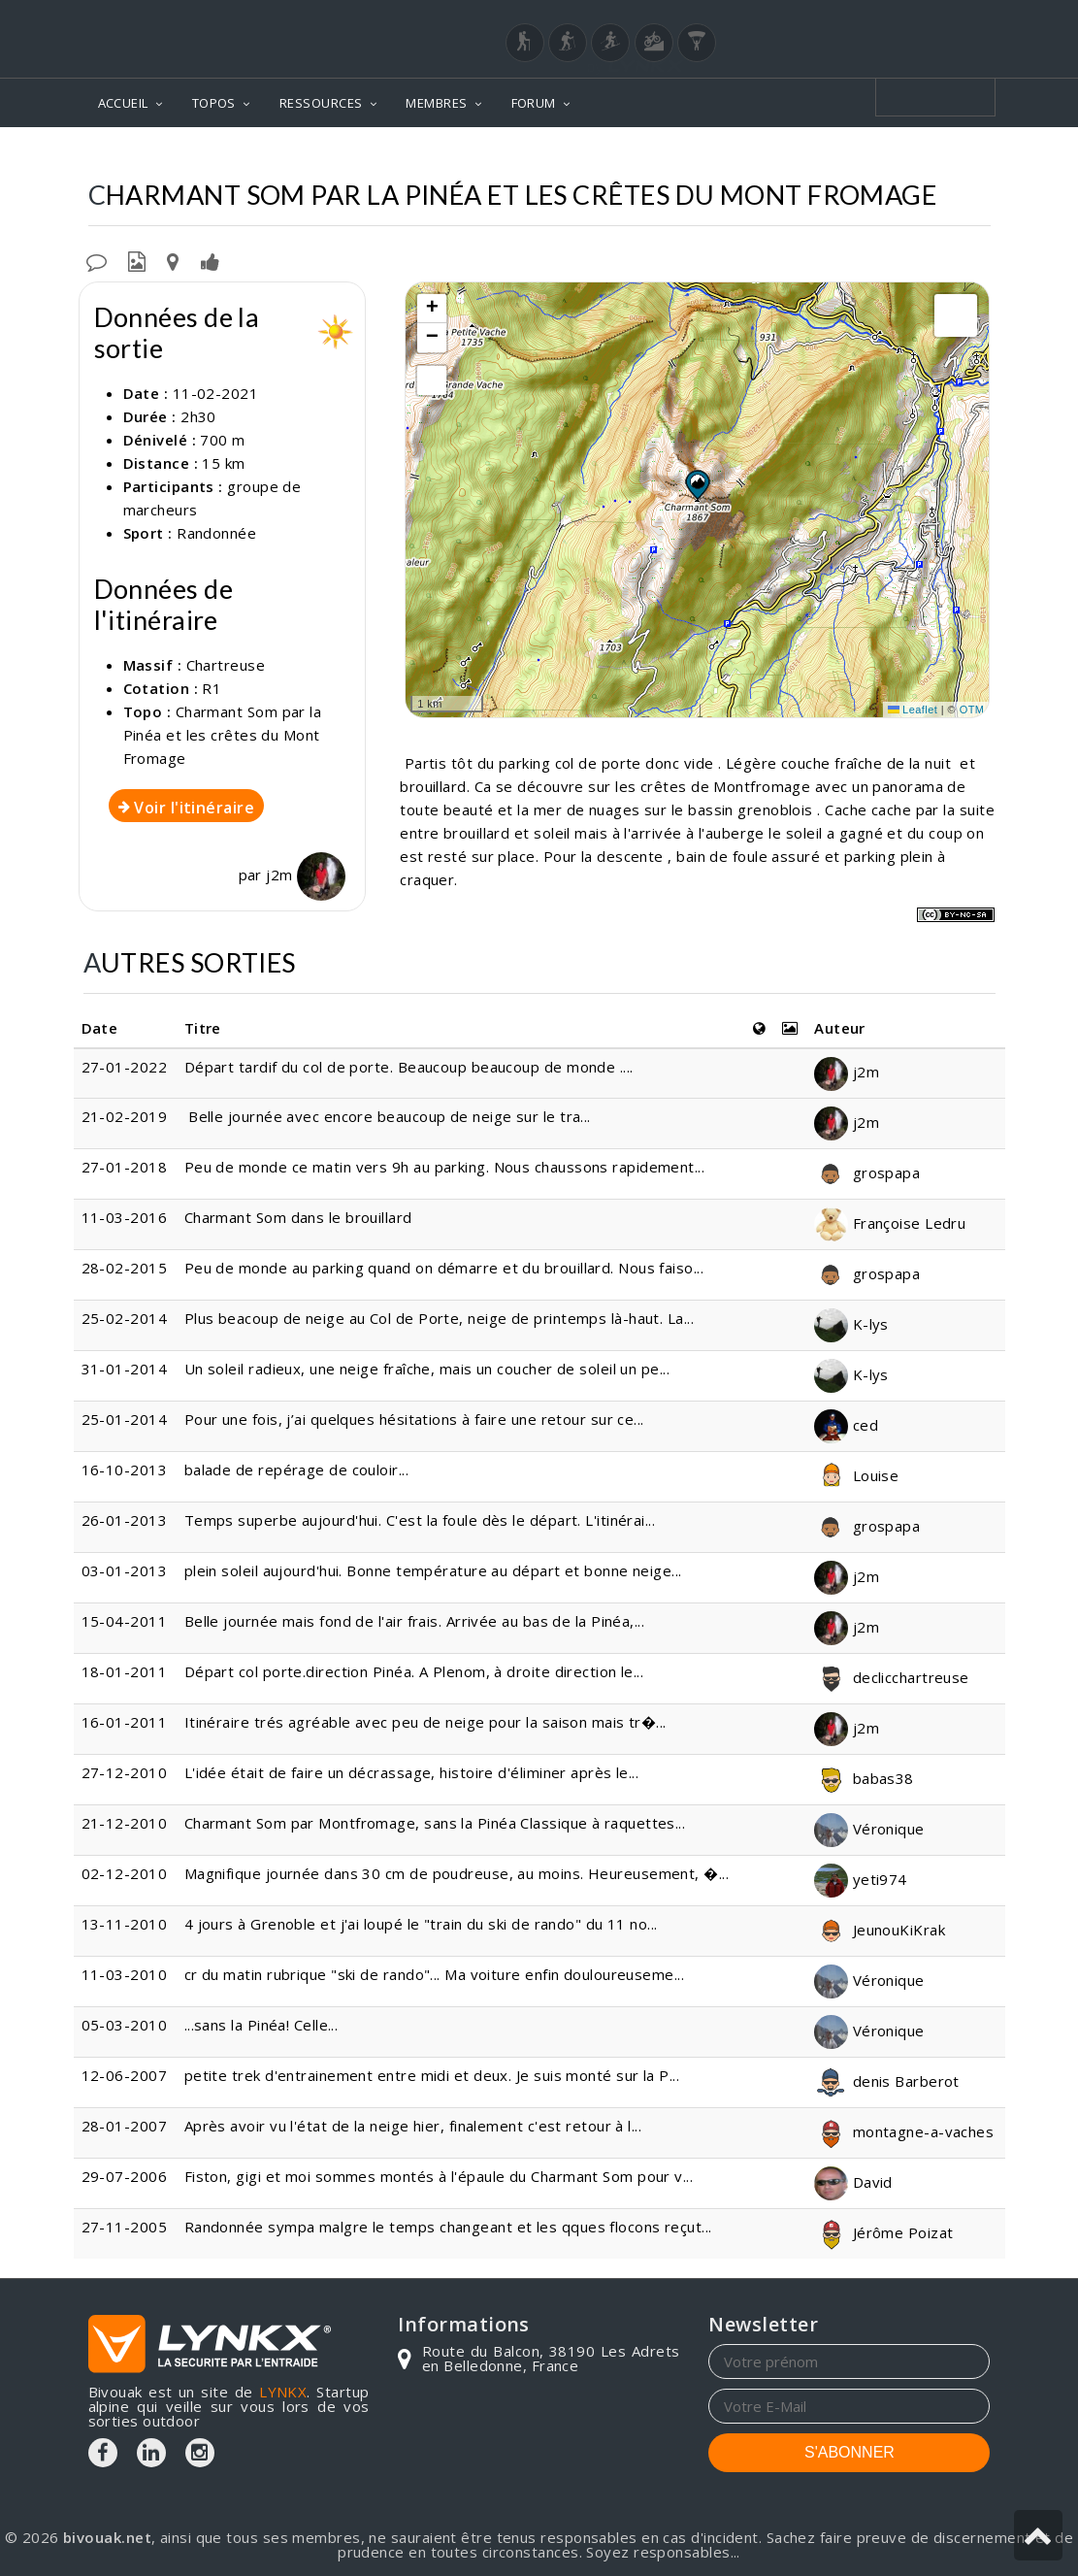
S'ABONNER (849, 2452)
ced (846, 1425)
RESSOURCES (321, 103)
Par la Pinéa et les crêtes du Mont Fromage (816, 156)
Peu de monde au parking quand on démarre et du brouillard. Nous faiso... (443, 1267)
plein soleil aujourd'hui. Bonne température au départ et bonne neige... (433, 1570)
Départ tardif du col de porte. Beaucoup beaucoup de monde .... (409, 1066)
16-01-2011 (125, 1722)
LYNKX (283, 2391)
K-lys (851, 1324)
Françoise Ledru (889, 1223)
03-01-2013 (125, 1570)
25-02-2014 (125, 1318)
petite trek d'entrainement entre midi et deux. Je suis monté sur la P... (431, 2075)
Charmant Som (563, 156)
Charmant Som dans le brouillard (298, 1217)
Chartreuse (438, 156)
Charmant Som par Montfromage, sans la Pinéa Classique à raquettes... (435, 1823)
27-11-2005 (125, 2226)
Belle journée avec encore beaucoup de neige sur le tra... (387, 1116)
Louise (856, 1475)
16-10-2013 (125, 1469)
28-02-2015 (125, 1267)
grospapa (867, 1172)
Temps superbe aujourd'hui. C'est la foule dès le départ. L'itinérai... (420, 1520)
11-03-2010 (125, 1974)
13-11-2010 (125, 1923)
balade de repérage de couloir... (296, 1469)
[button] (696, 484)
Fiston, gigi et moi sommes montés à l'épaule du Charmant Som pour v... (439, 2176)
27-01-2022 (125, 1066)
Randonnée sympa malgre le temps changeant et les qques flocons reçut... (448, 2226)
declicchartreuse (891, 1677)
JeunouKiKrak (879, 1929)
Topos (346, 156)
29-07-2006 (125, 2176)
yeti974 (860, 1879)
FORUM (533, 103)
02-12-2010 (125, 1873)
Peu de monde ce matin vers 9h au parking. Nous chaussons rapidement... (444, 1166)
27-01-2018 (125, 1166)
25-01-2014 (125, 1419)
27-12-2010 (125, 1772)
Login (894, 18)
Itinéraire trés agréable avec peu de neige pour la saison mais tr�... (425, 1722)
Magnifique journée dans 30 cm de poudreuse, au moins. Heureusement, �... (456, 1873)
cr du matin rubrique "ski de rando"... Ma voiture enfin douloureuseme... (434, 1974)
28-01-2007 (125, 2125)
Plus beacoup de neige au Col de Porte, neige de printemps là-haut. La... (439, 1318)
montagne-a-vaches (904, 2131)
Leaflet (913, 709)
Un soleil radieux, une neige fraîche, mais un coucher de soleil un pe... (427, 1368)
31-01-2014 (125, 1368)
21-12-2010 (125, 1823)
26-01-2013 (125, 1520)
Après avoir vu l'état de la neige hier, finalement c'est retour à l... (413, 2125)
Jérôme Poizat (883, 2232)
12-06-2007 (125, 2075)
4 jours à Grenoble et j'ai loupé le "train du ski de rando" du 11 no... (421, 1923)
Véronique (869, 1828)
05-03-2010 (125, 2024)
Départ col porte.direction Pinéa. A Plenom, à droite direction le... (414, 1671)
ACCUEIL (123, 103)
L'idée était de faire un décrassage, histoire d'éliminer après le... (411, 1772)
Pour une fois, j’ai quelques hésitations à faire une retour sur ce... (414, 1419)
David (853, 2182)
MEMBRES (436, 103)
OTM (972, 709)
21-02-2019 (125, 1116)
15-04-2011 (125, 1621)
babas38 (864, 1778)
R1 (211, 688)
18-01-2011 (125, 1671)
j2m (305, 874)
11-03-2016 (125, 1217)
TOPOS (214, 103)
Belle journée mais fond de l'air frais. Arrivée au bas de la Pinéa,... (414, 1621)
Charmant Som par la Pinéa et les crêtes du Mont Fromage (222, 735)
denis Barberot (887, 2081)
